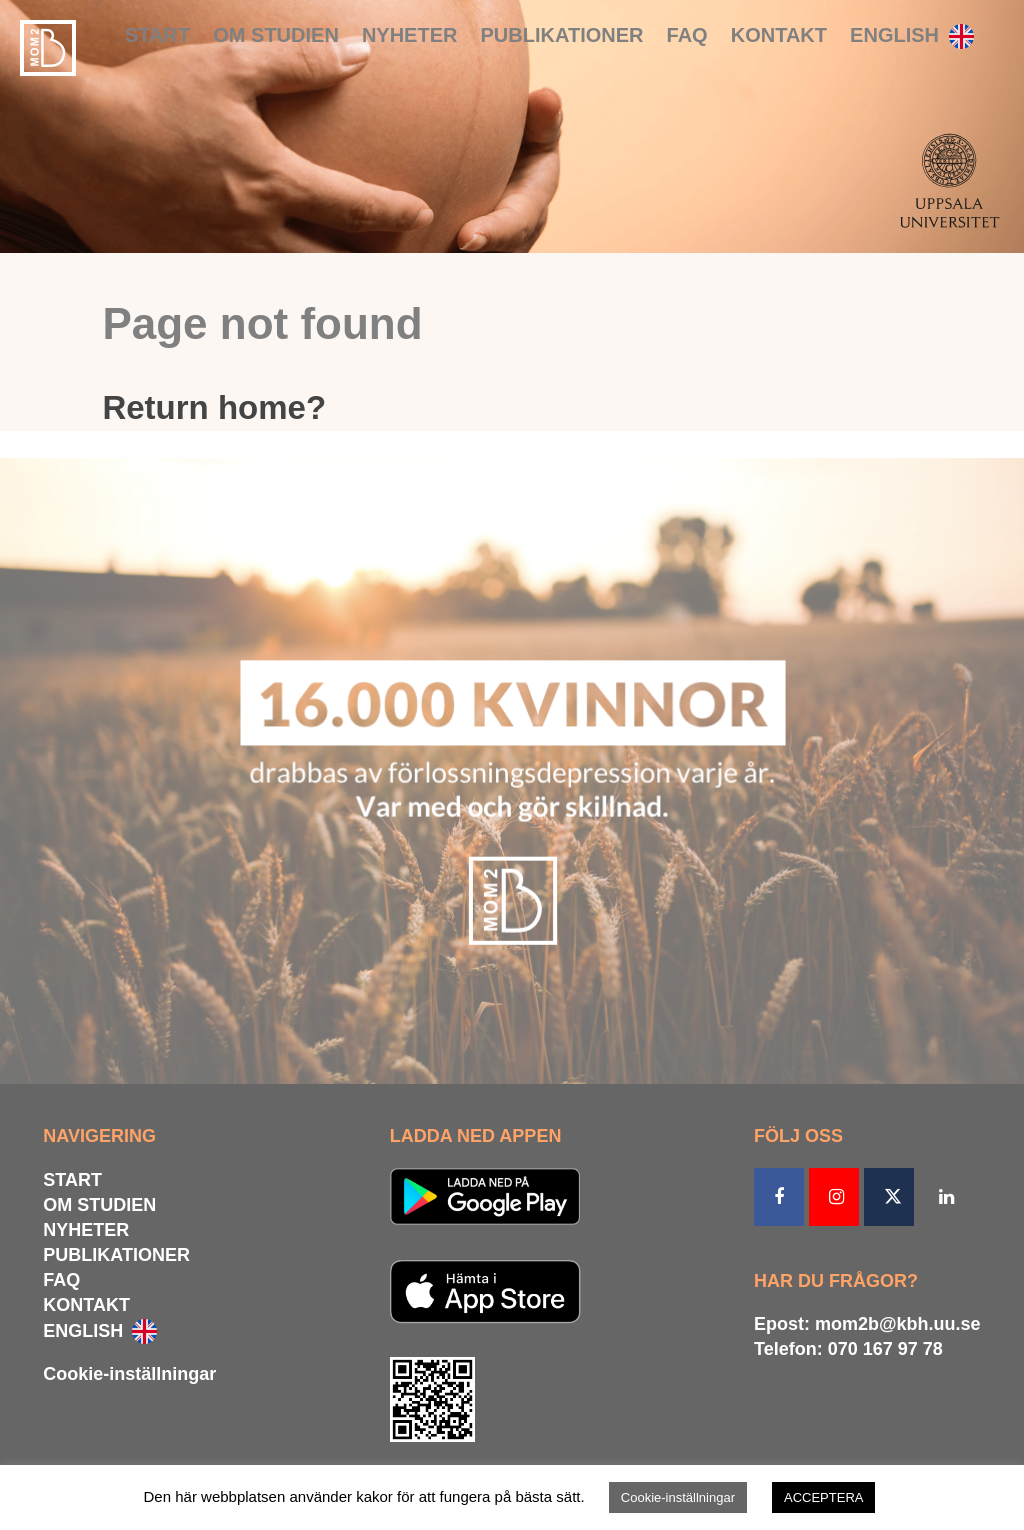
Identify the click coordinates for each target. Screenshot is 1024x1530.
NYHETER (410, 35)
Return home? (214, 407)
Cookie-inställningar (129, 1374)
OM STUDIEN (276, 35)
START (157, 35)
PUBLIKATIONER (562, 35)
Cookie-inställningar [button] (678, 1497)
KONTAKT (779, 35)
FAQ (687, 35)
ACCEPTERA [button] (823, 1497)
